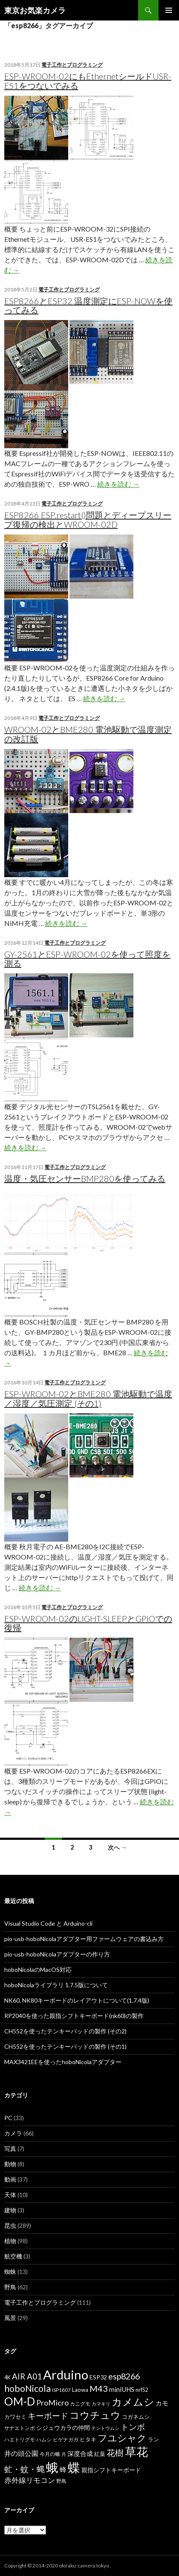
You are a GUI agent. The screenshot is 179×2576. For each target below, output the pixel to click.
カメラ (13, 2133)
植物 (10, 2240)
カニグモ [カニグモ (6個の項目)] (80, 2403)
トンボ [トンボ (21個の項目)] (133, 2427)
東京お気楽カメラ (35, 10)
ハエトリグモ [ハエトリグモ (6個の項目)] (19, 2439)
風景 (10, 2317)
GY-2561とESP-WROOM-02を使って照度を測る (87, 959)
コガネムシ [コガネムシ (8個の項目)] (136, 2416)
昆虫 (10, 2225)
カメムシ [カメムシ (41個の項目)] (133, 2401)
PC (8, 2117)
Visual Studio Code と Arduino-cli (48, 1923)
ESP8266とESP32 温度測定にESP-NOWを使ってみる (88, 305)
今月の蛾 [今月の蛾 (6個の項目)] (50, 2454)
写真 (10, 2148)
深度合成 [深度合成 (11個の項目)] (80, 2453)
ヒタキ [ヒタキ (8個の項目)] (88, 2439)
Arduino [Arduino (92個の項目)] (65, 2374)
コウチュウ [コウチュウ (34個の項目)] (95, 2415)
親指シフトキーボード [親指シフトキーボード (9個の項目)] (111, 2469)
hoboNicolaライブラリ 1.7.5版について (56, 1985)
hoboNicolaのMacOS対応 (38, 1969)
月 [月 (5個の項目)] (63, 2454)
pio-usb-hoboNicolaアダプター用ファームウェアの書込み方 (84, 1938)
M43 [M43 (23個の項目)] (99, 2388)
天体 (10, 2194)
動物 (10, 2164)
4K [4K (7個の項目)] (7, 2377)
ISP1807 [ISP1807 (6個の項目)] (61, 2390)
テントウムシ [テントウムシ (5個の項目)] (105, 2428)
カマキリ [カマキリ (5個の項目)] (101, 2403)
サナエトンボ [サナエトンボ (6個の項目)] (19, 2428)
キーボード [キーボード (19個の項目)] (48, 2415)
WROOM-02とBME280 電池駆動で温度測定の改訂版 (88, 734)
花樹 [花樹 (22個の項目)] (115, 2452)
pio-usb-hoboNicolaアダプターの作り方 (57, 1954)
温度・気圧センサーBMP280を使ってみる (84, 1178)
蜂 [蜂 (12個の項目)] (63, 2469)
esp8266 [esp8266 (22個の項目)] (124, 2376)
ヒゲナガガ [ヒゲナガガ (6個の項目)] (65, 2439)
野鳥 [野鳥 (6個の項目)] (61, 2481)
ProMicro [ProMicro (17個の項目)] (52, 2402)
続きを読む (118, 484)
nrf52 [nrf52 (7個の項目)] (142, 2390)
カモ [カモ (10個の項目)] (162, 2403)
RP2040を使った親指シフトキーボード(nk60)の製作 (74, 2015)
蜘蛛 (10, 2271)
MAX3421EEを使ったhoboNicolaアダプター (62, 2061)
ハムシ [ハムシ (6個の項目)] (44, 2439)
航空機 (13, 2256)
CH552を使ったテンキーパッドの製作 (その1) (65, 2046)
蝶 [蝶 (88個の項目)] (74, 2467)
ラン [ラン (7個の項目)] (153, 2439)
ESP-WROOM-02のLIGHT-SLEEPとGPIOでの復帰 (88, 1623)
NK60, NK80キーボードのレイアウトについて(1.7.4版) (76, 2000)
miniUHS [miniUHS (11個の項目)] (121, 2389)
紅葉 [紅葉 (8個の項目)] (99, 2453)
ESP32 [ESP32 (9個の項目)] (98, 2377)
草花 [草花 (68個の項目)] (136, 2451)
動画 (10, 2179)
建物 (10, 2210)
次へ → (117, 1847)
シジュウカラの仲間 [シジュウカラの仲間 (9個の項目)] (63, 2427)
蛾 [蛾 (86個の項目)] (52, 2467)
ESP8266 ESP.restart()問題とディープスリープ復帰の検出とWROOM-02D (87, 519)
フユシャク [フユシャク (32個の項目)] (122, 2438)
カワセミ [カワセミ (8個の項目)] (15, 2416)
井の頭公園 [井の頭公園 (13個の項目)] (21, 2453)
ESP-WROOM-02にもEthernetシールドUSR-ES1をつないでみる (87, 81)
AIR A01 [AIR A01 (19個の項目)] (27, 2376)
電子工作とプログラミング (72, 65)
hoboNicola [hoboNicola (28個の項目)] (27, 2388)
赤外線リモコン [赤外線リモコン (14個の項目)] (29, 2480)
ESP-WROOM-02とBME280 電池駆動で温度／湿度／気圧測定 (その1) (88, 1398)
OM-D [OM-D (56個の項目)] (19, 2401)
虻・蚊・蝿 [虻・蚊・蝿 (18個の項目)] (24, 2469)
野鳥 (10, 2287)
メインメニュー (169, 10)
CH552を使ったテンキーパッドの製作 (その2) (65, 2031)
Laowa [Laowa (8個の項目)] (80, 2389)
